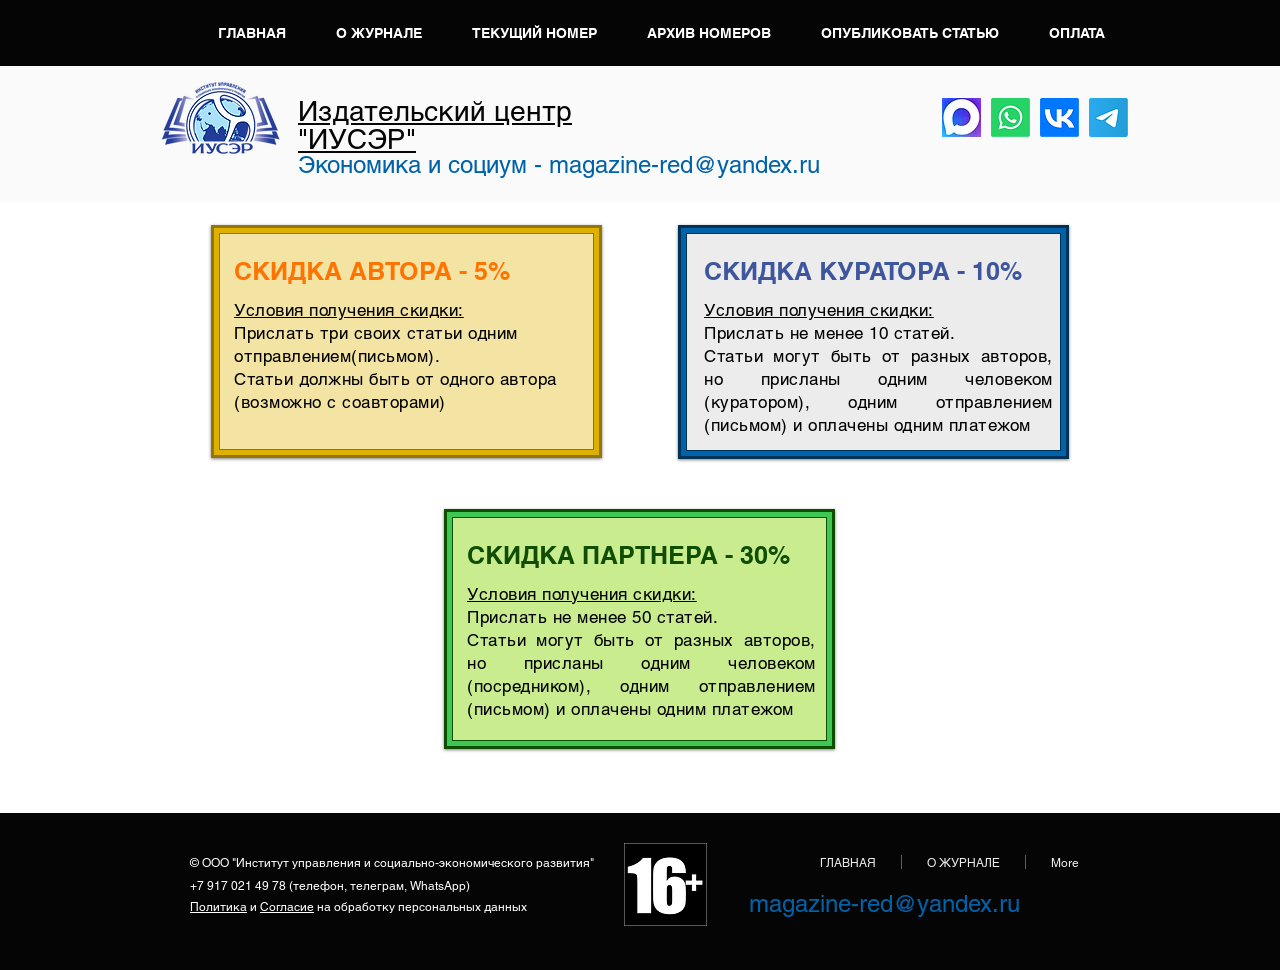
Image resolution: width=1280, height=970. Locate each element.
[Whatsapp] (1010, 117)
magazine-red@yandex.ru (884, 903)
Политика (218, 907)
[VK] (1059, 117)
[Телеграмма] (1108, 117)
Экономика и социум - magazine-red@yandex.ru (559, 164)
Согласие (287, 907)
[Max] (961, 117)
